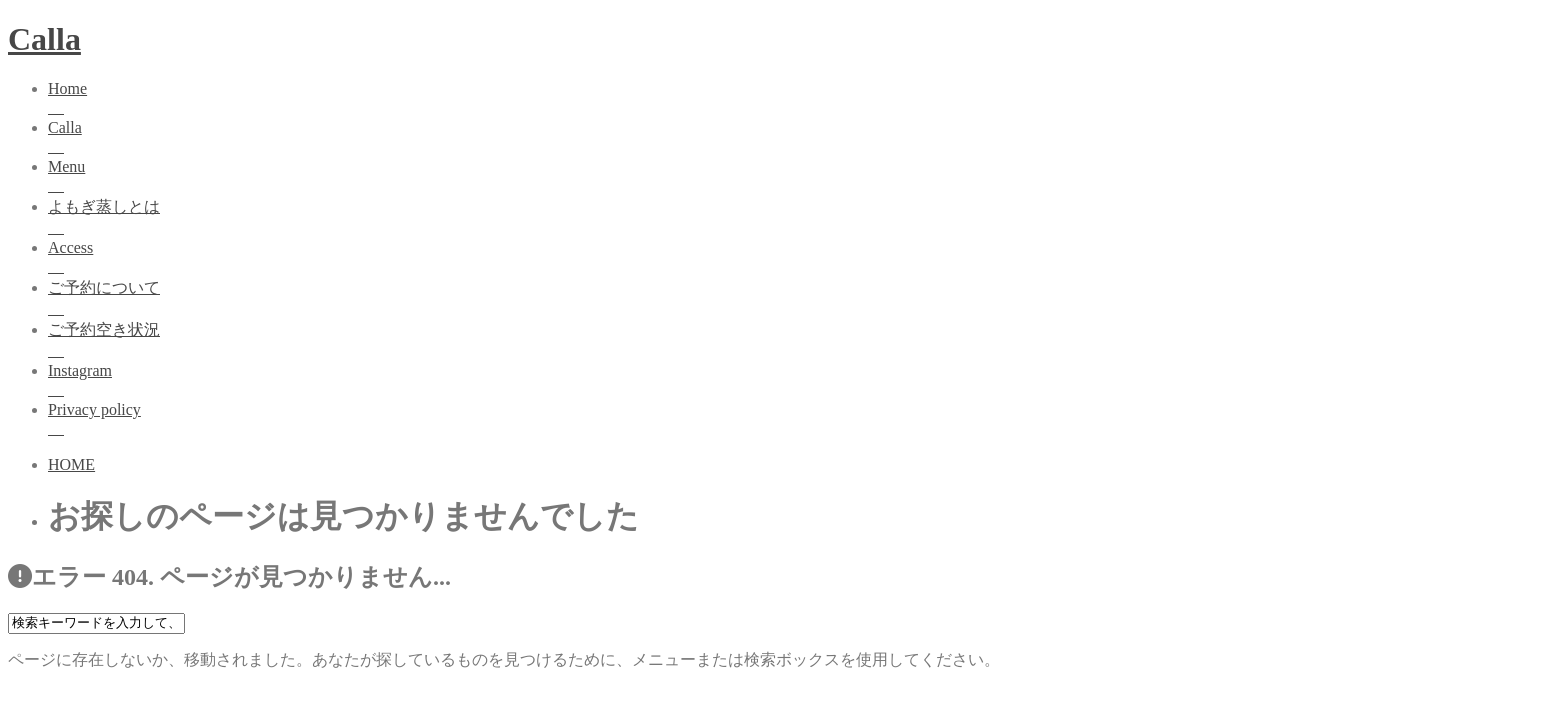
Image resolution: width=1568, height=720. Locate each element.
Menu (804, 177)
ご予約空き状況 (804, 341)
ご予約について (804, 299)
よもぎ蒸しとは (804, 218)
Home (804, 99)
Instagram (804, 381)
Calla (44, 39)
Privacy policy (804, 420)
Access (804, 258)
